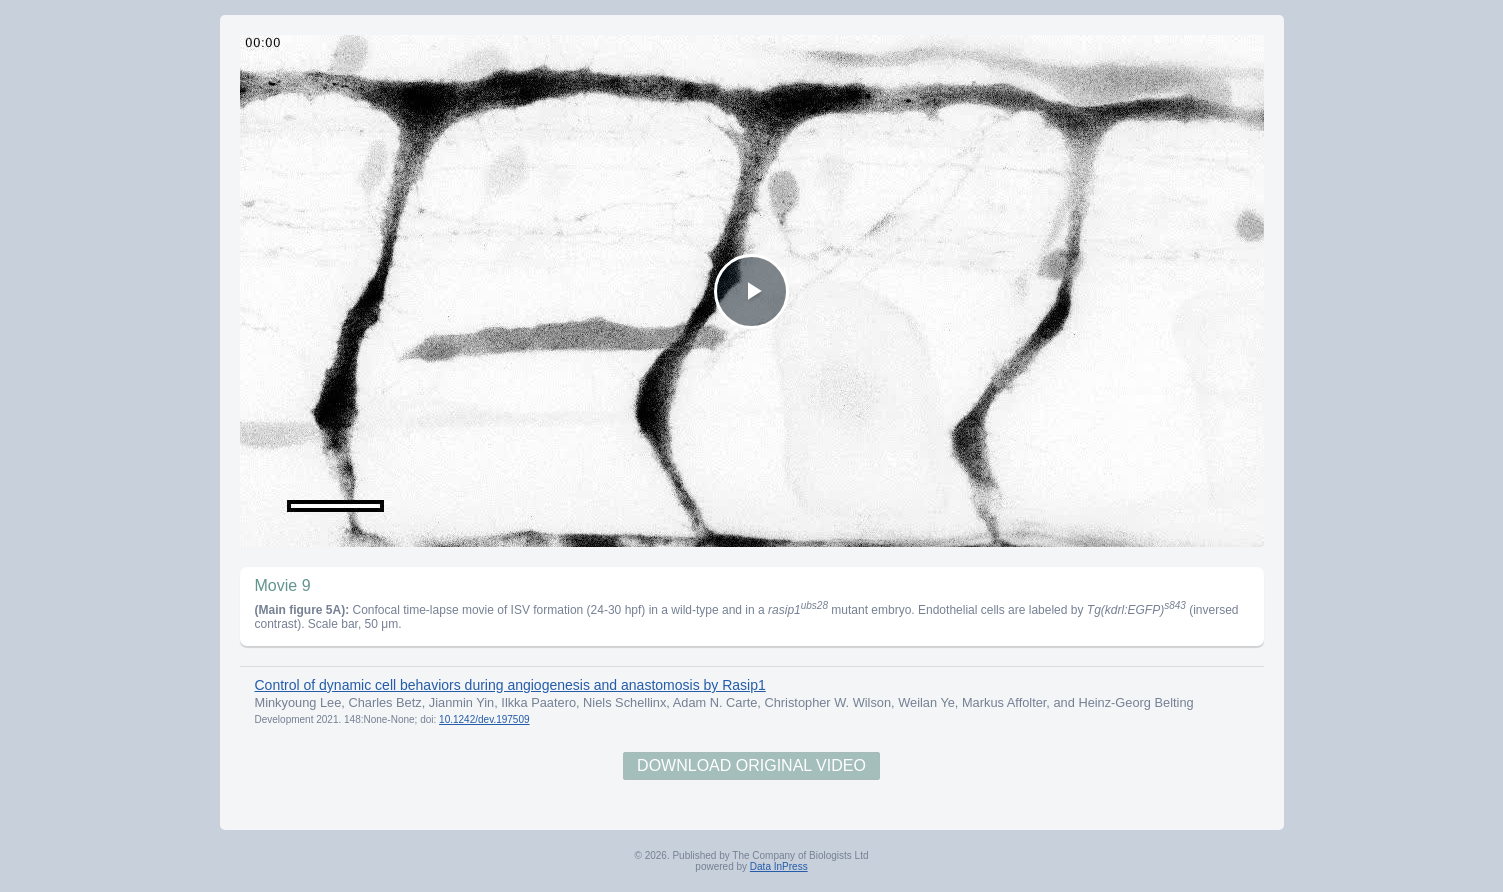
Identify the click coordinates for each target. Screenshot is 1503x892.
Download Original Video (751, 765)
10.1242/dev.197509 (484, 719)
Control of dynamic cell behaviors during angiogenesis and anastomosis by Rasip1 (510, 685)
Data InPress (779, 866)
